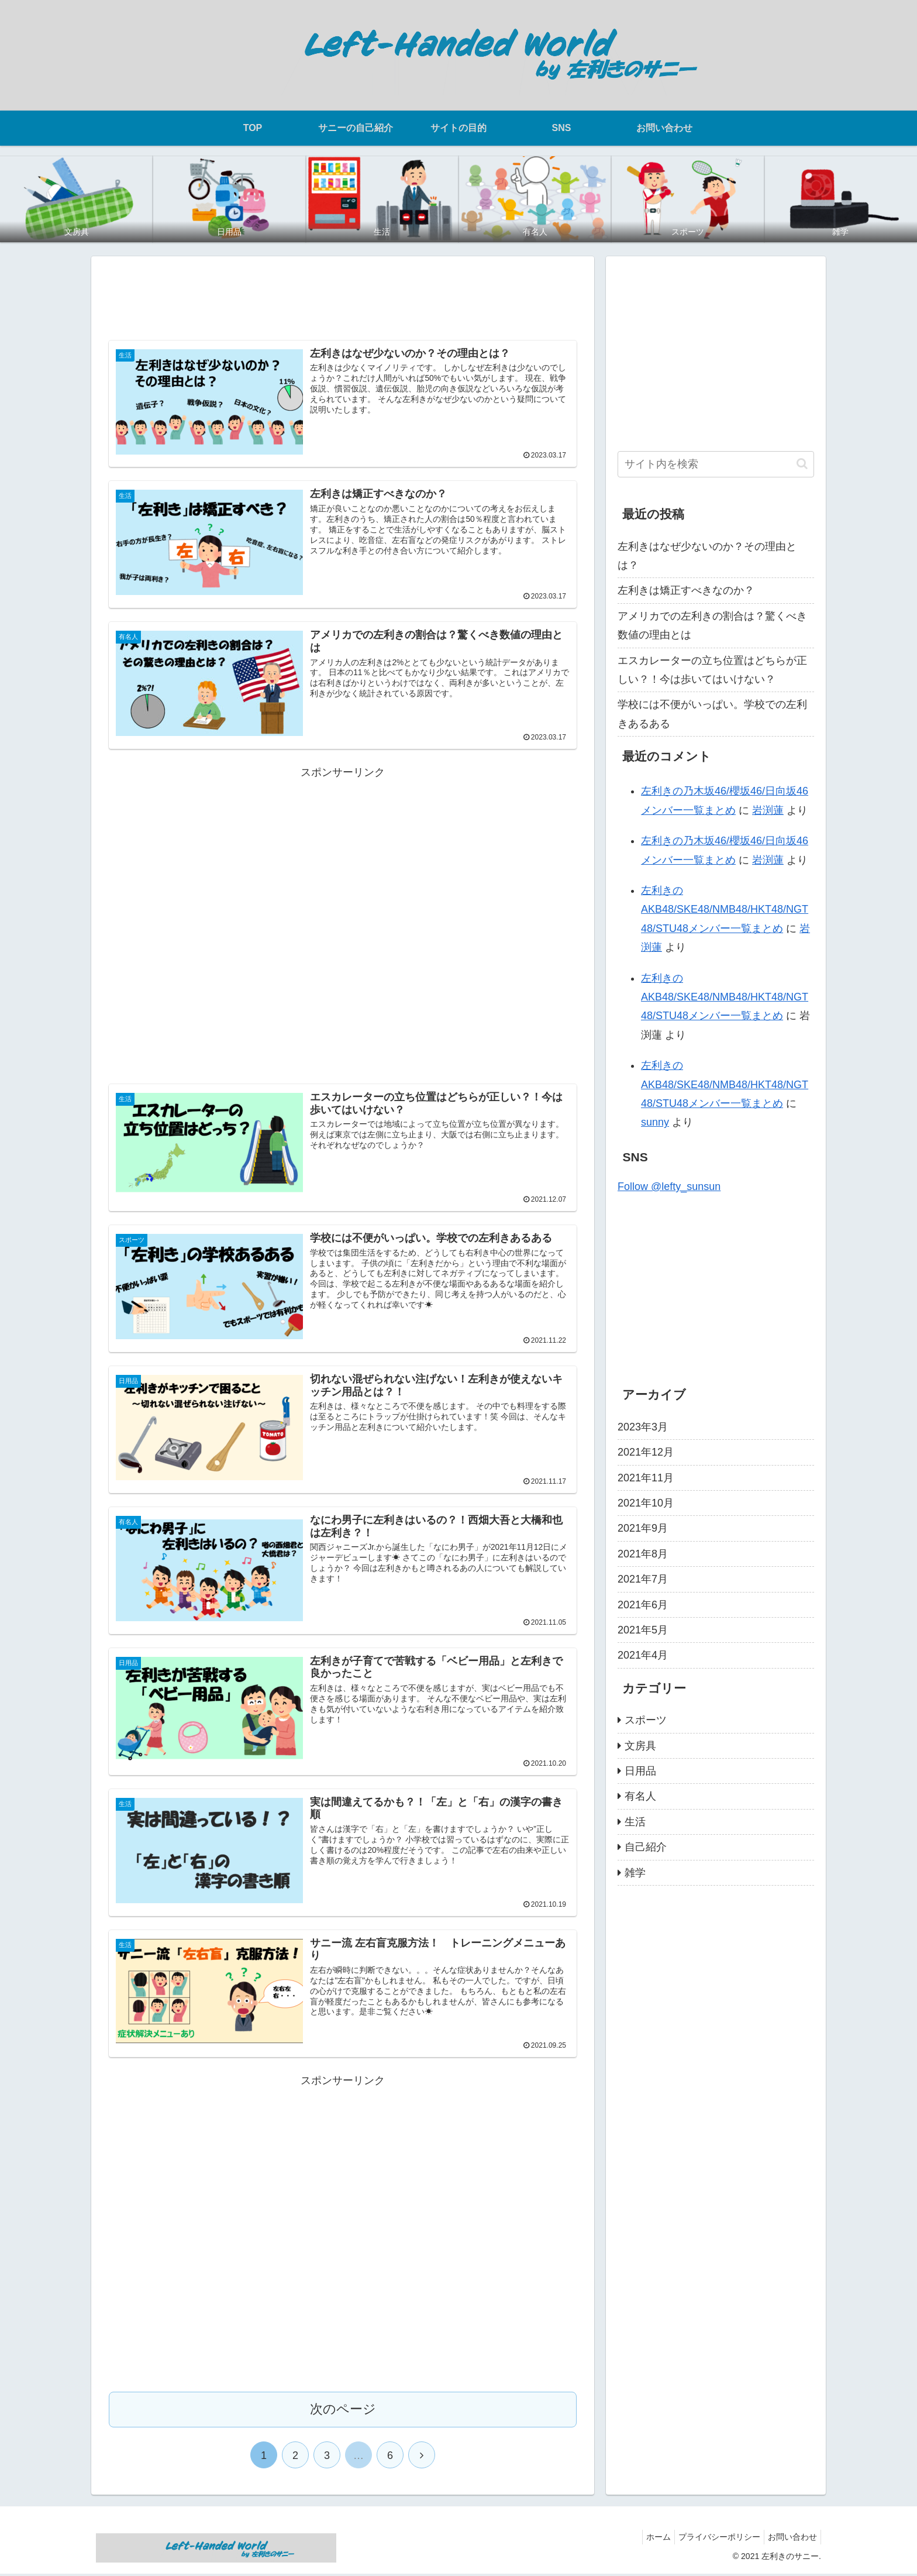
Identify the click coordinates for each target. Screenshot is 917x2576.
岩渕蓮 (768, 810)
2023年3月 (643, 1427)
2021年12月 (646, 1452)
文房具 (640, 1746)
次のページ (343, 2412)
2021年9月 (643, 1528)
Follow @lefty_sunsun (669, 1186)
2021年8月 (643, 1554)
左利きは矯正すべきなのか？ (686, 590)
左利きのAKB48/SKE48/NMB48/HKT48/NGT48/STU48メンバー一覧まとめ (724, 909)
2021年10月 (646, 1503)
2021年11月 (646, 1478)
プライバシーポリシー (712, 2539)
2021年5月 (643, 1630)
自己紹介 (646, 1847)
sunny (655, 1122)
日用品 (640, 1771)
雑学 (635, 1873)
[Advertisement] (343, 295)
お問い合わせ (790, 2539)
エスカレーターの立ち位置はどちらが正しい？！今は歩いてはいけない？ (712, 670)
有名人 (640, 1796)
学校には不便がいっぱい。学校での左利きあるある (712, 714)
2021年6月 (643, 1605)
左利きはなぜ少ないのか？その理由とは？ (707, 556)
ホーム (647, 2539)
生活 (635, 1822)
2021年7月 (643, 1579)
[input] (716, 464)
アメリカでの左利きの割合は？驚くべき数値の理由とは (712, 625)
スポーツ (646, 1720)
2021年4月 (643, 1655)
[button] (802, 463)
